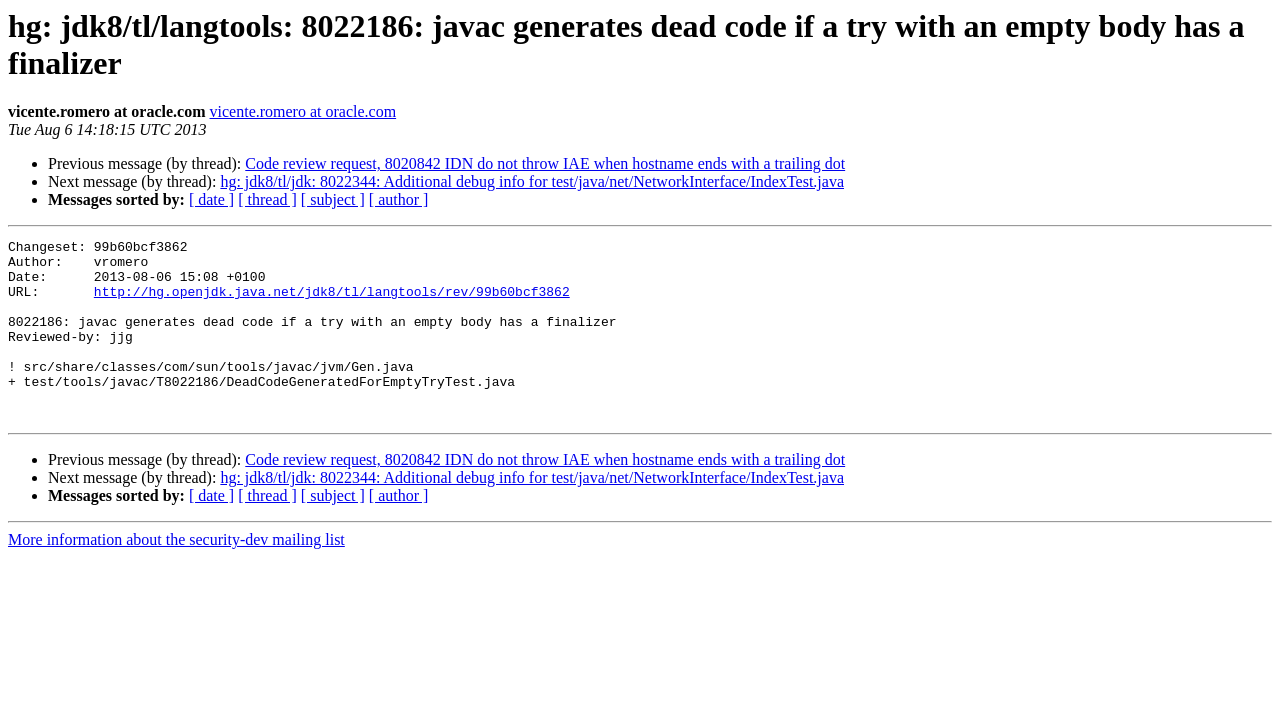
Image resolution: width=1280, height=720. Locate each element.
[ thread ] (267, 199)
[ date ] (211, 199)
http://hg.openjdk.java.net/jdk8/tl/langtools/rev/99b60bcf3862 (332, 303)
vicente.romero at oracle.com (303, 111)
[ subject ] (333, 199)
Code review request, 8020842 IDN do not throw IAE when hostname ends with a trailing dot (545, 163)
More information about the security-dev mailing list (176, 575)
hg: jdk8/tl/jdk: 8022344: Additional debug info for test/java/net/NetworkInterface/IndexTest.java (532, 181)
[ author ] (399, 199)
